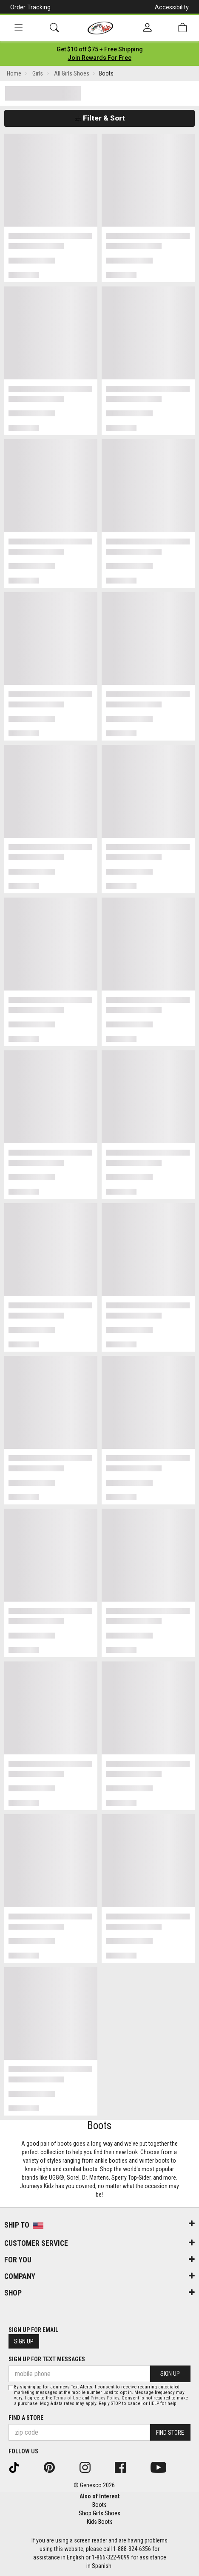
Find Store (170, 2432)
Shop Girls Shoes (99, 2513)
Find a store (26, 2417)
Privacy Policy (105, 2398)
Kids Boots (100, 2521)
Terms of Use (67, 2398)
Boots (99, 2504)
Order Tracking (30, 7)
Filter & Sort (99, 118)
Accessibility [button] (172, 7)
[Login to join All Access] (100, 49)
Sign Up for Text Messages (47, 2359)
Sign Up (24, 2341)
